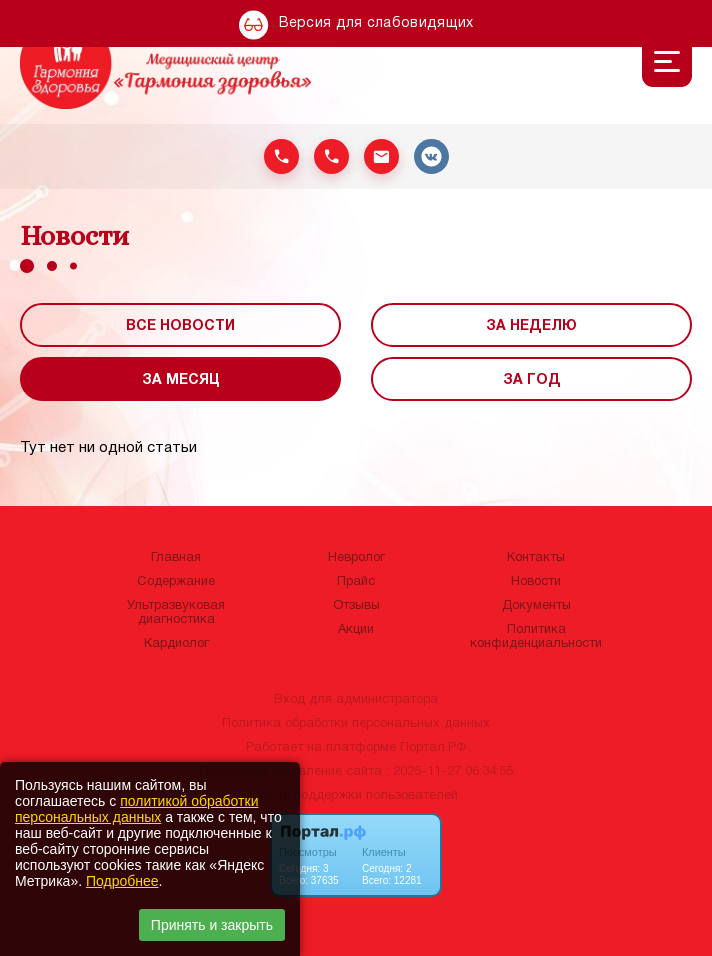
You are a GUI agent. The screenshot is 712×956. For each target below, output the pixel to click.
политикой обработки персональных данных (136, 809)
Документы (536, 606)
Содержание (176, 582)
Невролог (356, 558)
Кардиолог (176, 644)
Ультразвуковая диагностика (176, 613)
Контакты (536, 558)
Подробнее (122, 881)
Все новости (180, 326)
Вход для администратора (356, 700)
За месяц (180, 380)
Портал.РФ (433, 748)
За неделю (531, 326)
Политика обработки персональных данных (356, 724)
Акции (356, 630)
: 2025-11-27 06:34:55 (449, 772)
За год (532, 380)
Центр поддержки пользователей (356, 796)
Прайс (356, 582)
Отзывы (356, 606)
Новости (536, 582)
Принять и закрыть (212, 925)
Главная (176, 558)
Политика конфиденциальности (536, 637)
